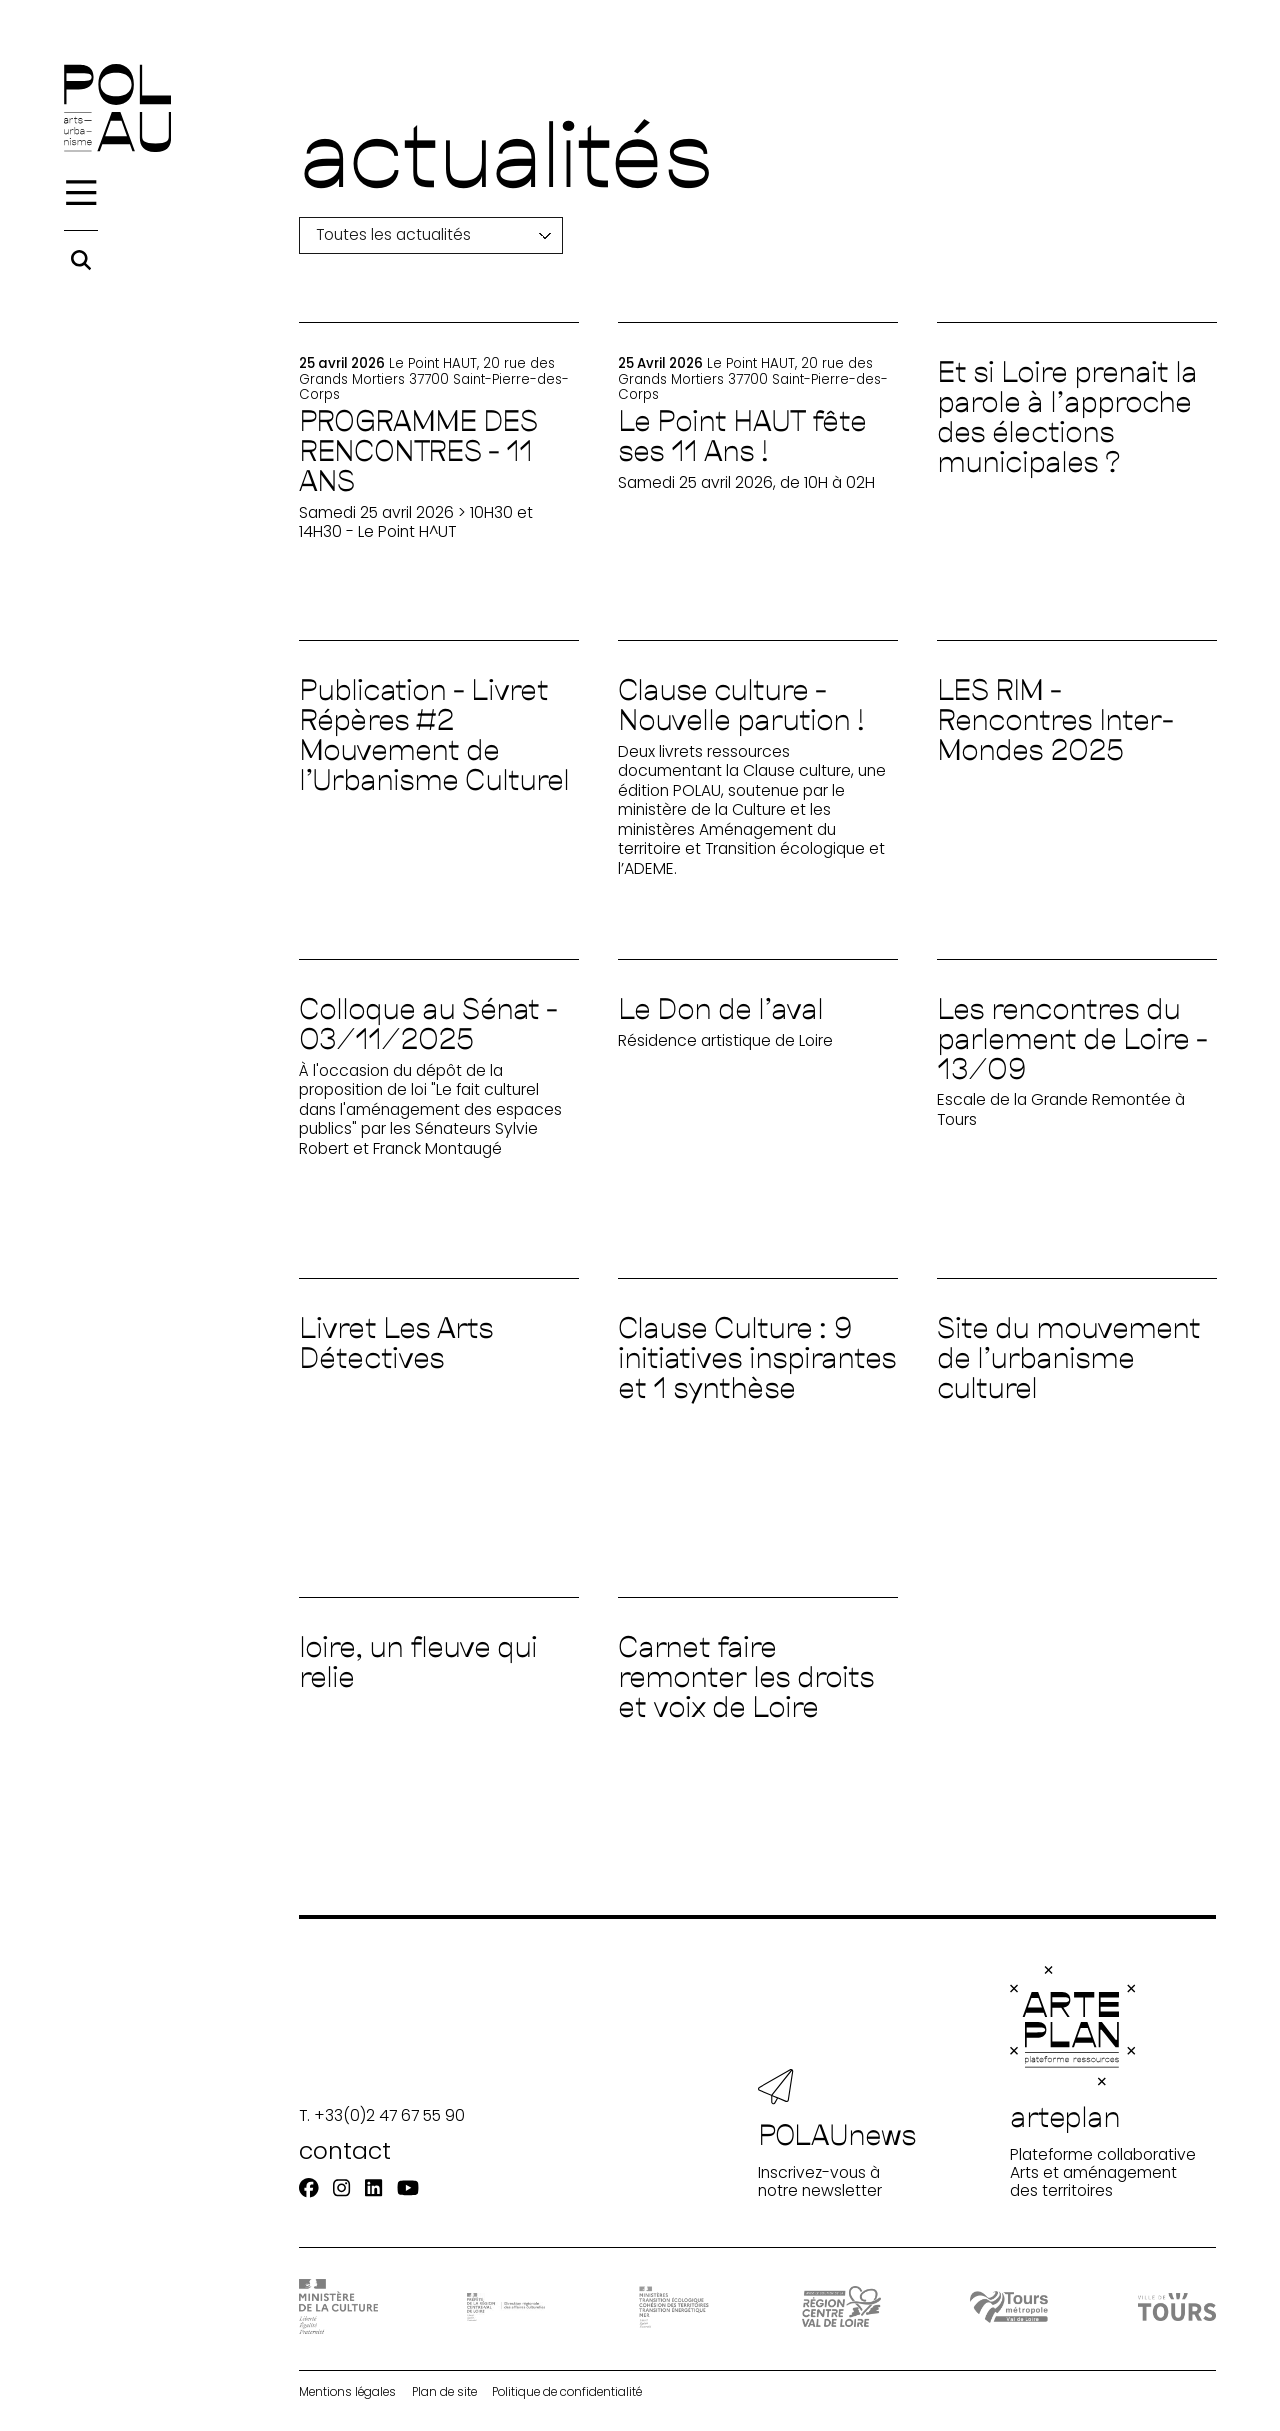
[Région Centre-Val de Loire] (841, 2306)
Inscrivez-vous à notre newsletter (837, 2135)
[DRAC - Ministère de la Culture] (338, 2306)
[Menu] (81, 193)
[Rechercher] (81, 260)
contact (345, 2150)
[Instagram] (341, 2189)
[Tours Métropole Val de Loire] (1009, 2307)
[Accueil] (117, 108)
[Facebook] (309, 2189)
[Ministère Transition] (674, 2307)
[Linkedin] (373, 2189)
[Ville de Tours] (1177, 2306)
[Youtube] (408, 2189)
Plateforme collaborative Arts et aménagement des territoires (1103, 2083)
